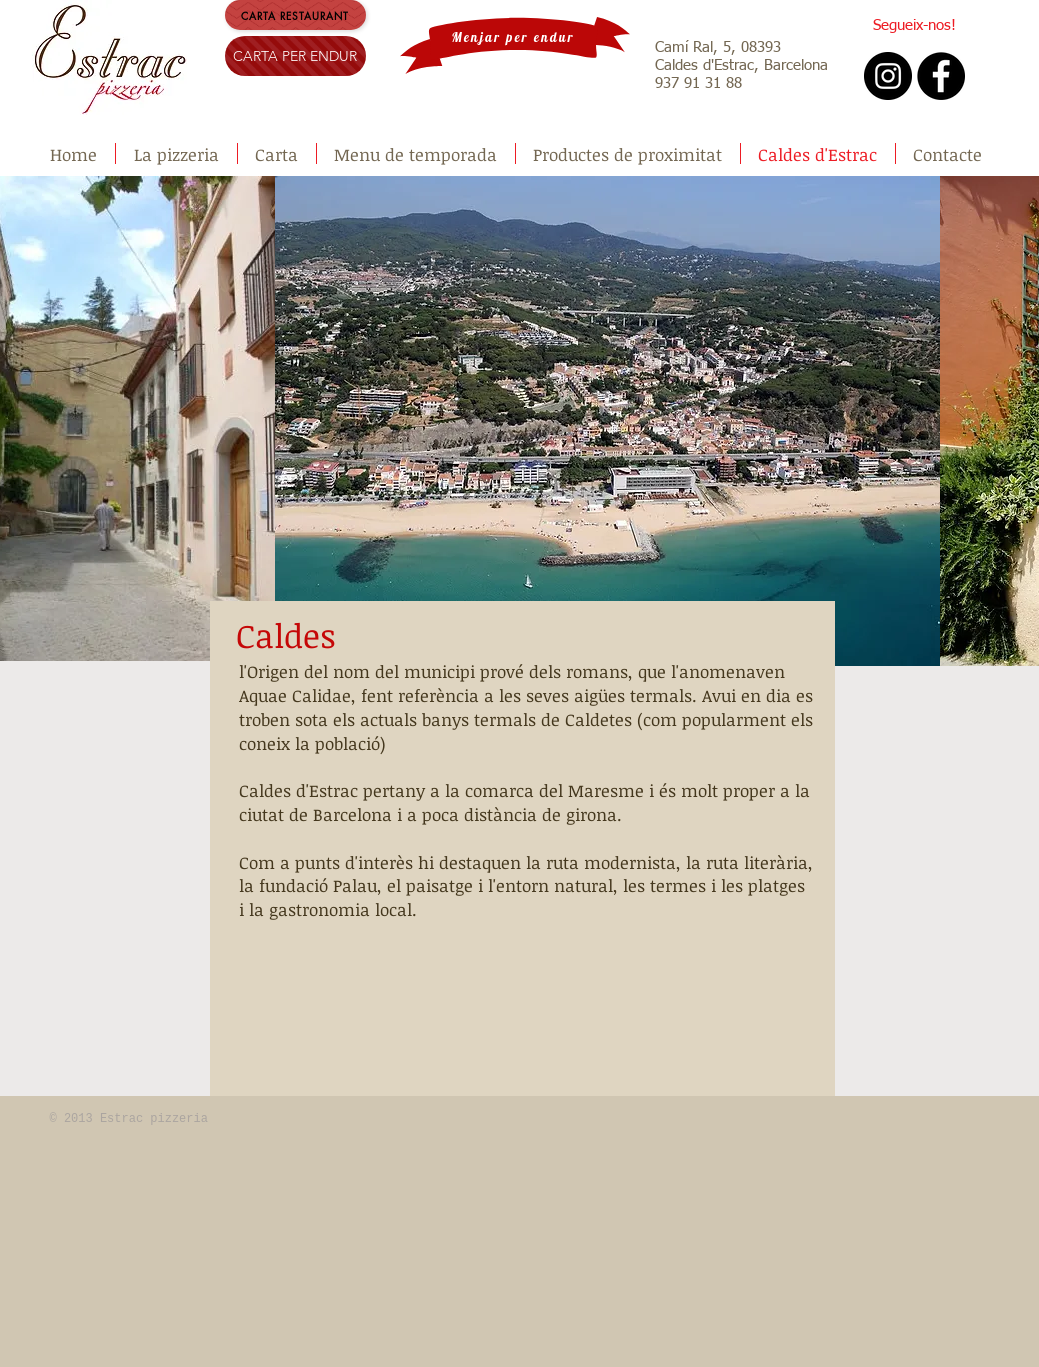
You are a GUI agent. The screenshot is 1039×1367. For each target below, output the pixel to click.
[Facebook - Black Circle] (941, 76)
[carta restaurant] (295, 15)
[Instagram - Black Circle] (888, 76)
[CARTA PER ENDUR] (295, 56)
